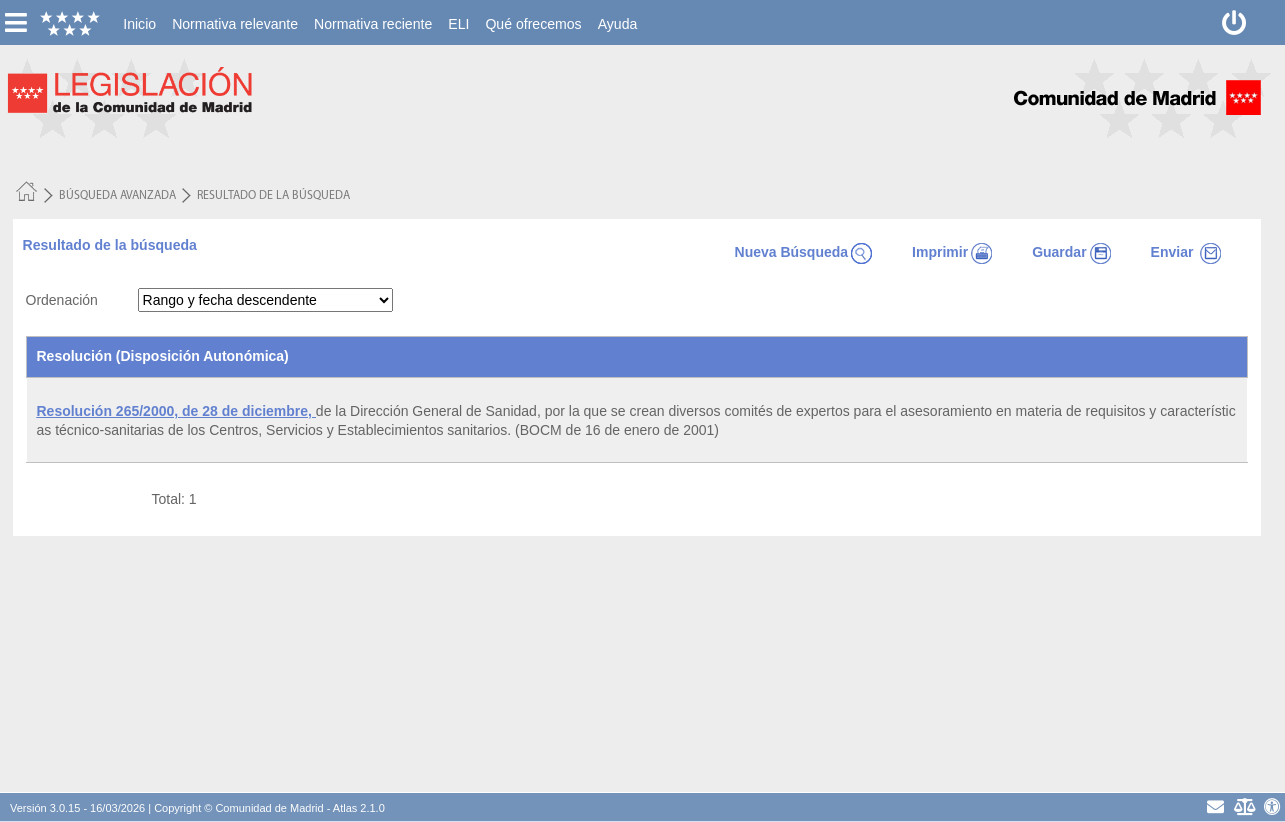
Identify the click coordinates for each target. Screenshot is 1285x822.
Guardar (1071, 252)
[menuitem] (139, 24)
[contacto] (1215, 806)
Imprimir (952, 252)
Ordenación (62, 300)
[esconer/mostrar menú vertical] (15, 22)
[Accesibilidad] (1272, 806)
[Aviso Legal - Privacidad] (1243, 806)
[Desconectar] (1234, 22)
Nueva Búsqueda (804, 252)
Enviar (1186, 252)
